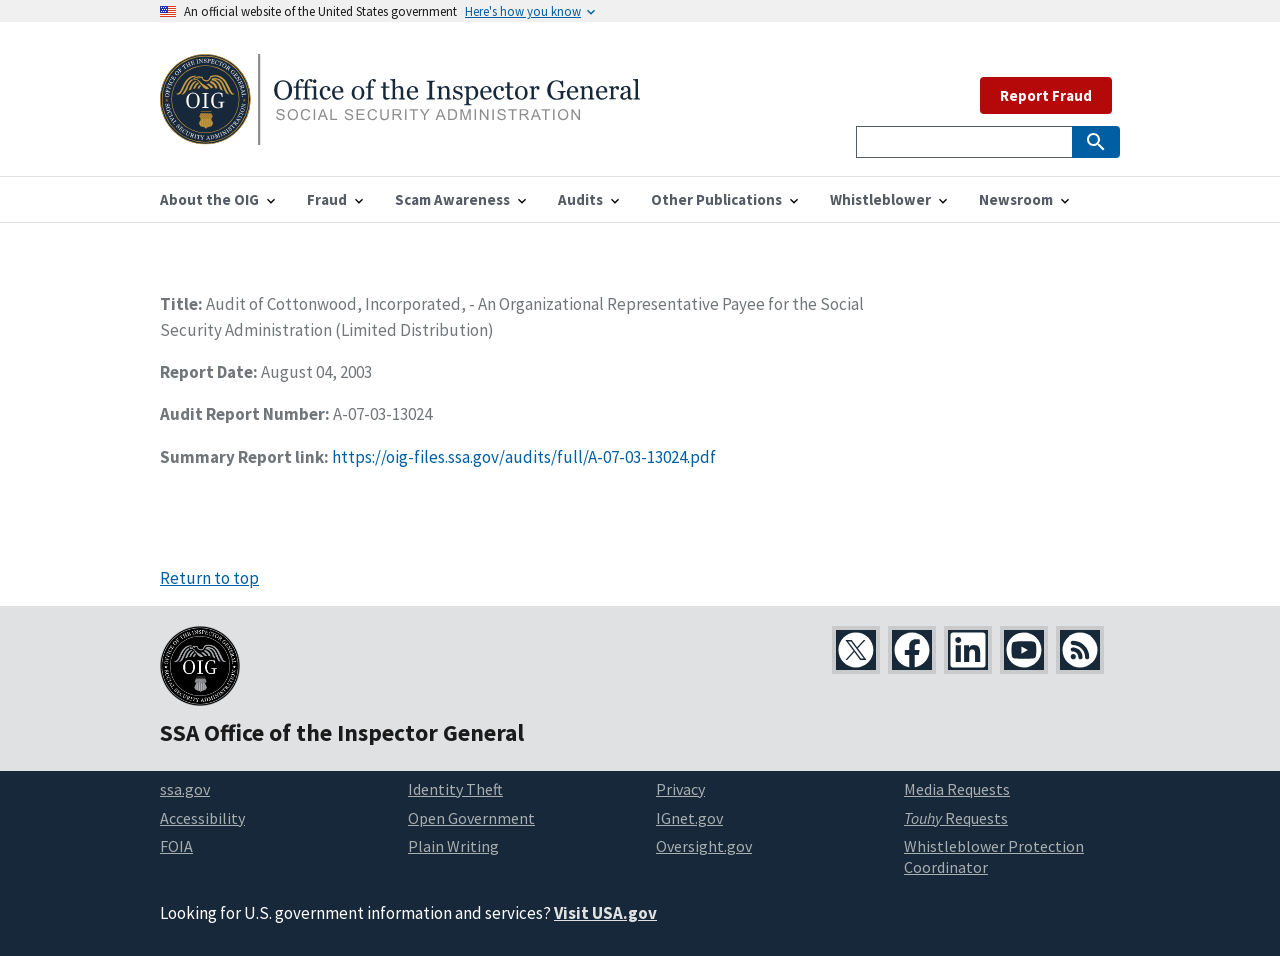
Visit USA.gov (605, 913)
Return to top (209, 578)
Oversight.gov (704, 846)
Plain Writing (453, 846)
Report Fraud (1046, 95)
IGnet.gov (689, 818)
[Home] (400, 132)
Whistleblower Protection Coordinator (994, 856)
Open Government (471, 818)
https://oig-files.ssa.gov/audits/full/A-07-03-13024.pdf (524, 457)
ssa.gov (185, 789)
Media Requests (957, 789)
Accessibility (202, 818)
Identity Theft (455, 789)
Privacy (680, 789)
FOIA (176, 846)
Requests (956, 818)
